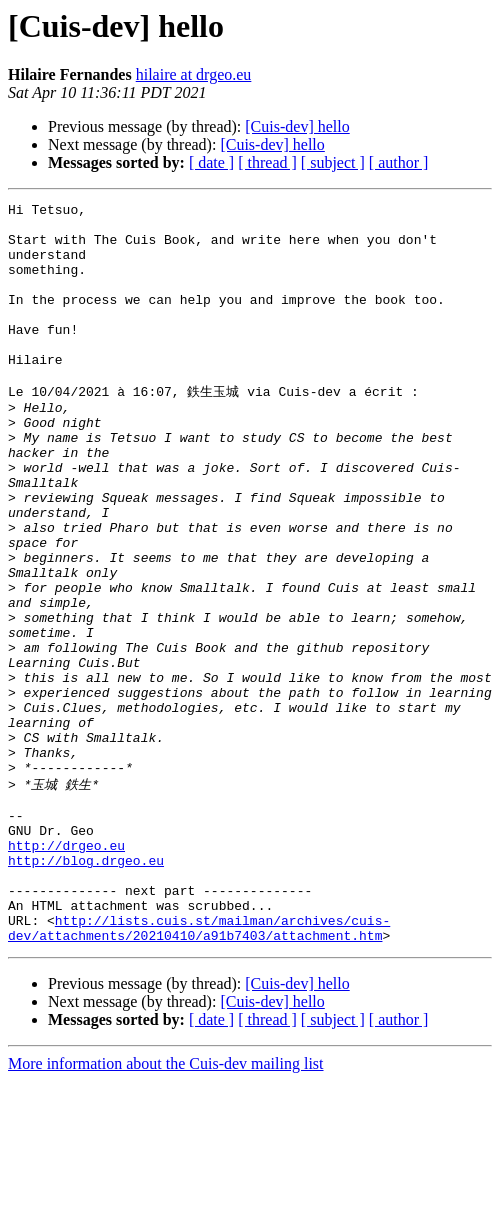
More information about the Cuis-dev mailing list (166, 1206)
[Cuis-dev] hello (297, 126)
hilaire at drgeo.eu (194, 74)
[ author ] (399, 162)
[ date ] (211, 162)
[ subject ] (333, 162)
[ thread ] (267, 162)
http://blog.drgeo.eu (86, 988)
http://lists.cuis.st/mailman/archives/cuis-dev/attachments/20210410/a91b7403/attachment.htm (199, 1069)
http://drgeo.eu (66, 970)
